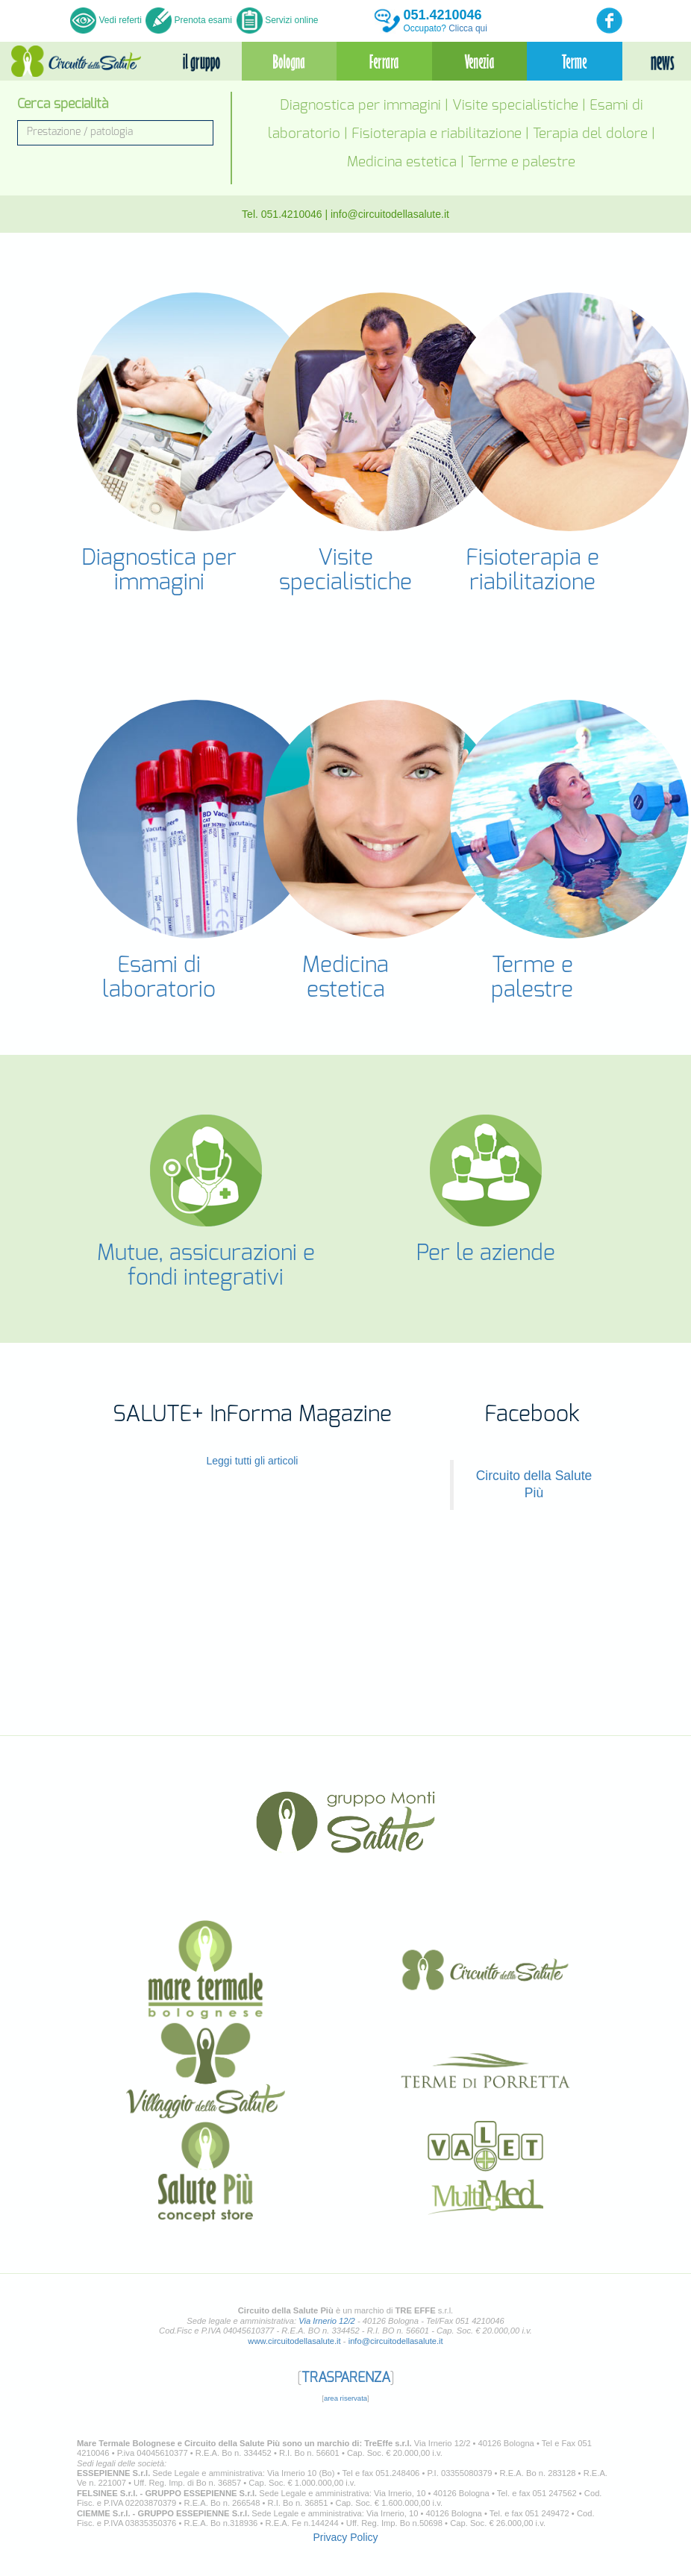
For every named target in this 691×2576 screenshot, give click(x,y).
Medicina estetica (402, 162)
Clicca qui (467, 28)
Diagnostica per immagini (360, 105)
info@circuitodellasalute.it (390, 214)
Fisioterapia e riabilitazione (436, 134)
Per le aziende (485, 1253)
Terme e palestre (521, 162)
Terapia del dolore (590, 134)
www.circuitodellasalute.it (294, 2351)
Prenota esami (189, 20)
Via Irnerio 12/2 (326, 2331)
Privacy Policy (345, 2548)
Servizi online (278, 20)
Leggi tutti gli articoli (252, 1471)
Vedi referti (107, 20)
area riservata (345, 2409)
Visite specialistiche (515, 105)
